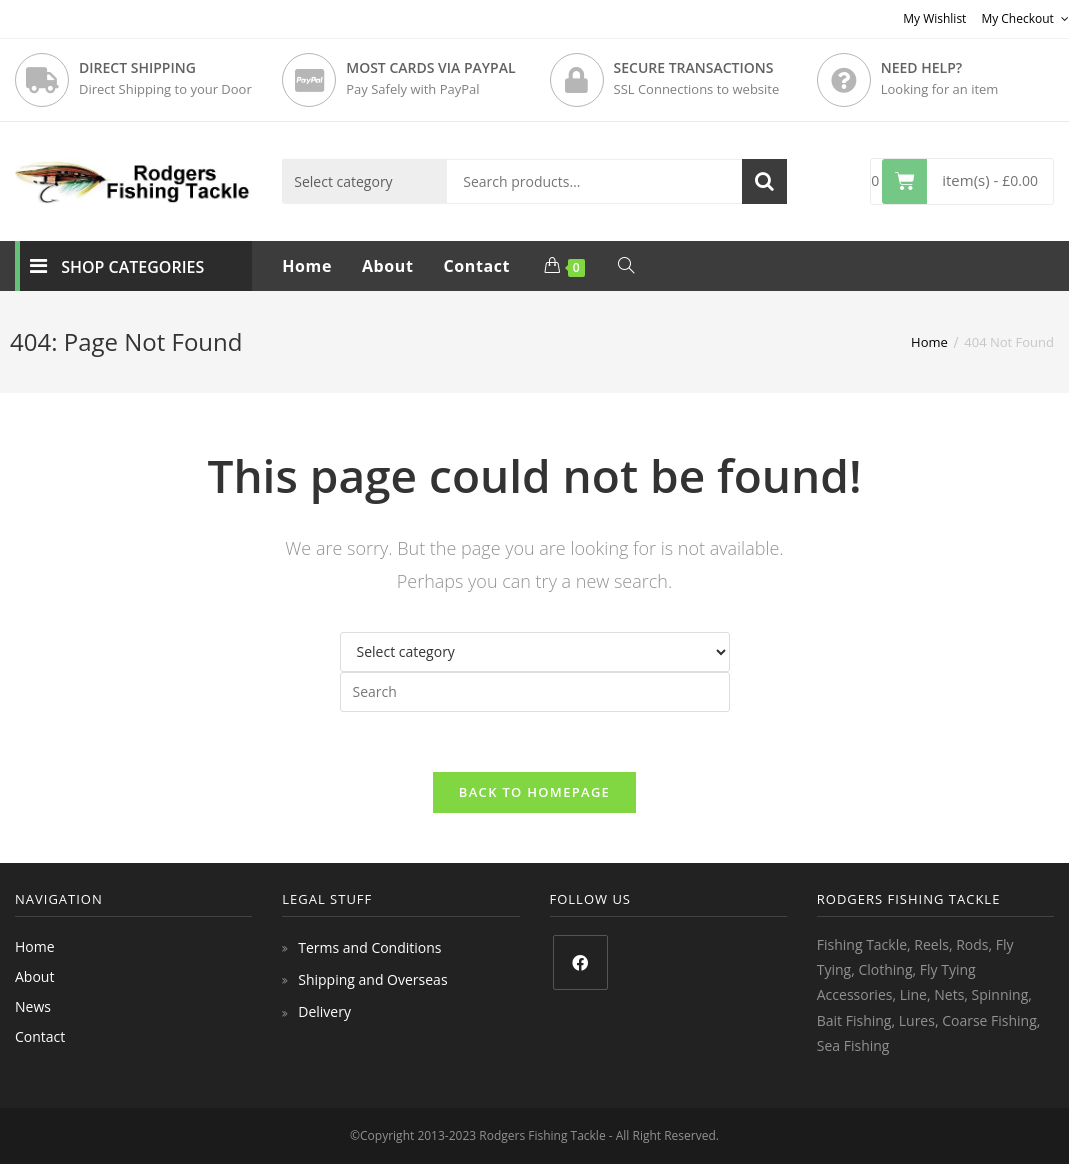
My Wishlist (934, 18)
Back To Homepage (534, 792)
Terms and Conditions (369, 947)
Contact (40, 1036)
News (33, 1006)
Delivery (324, 1011)
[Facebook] (580, 962)
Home (35, 946)
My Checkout (1025, 18)
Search (764, 181)
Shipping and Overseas (372, 979)
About (34, 976)
